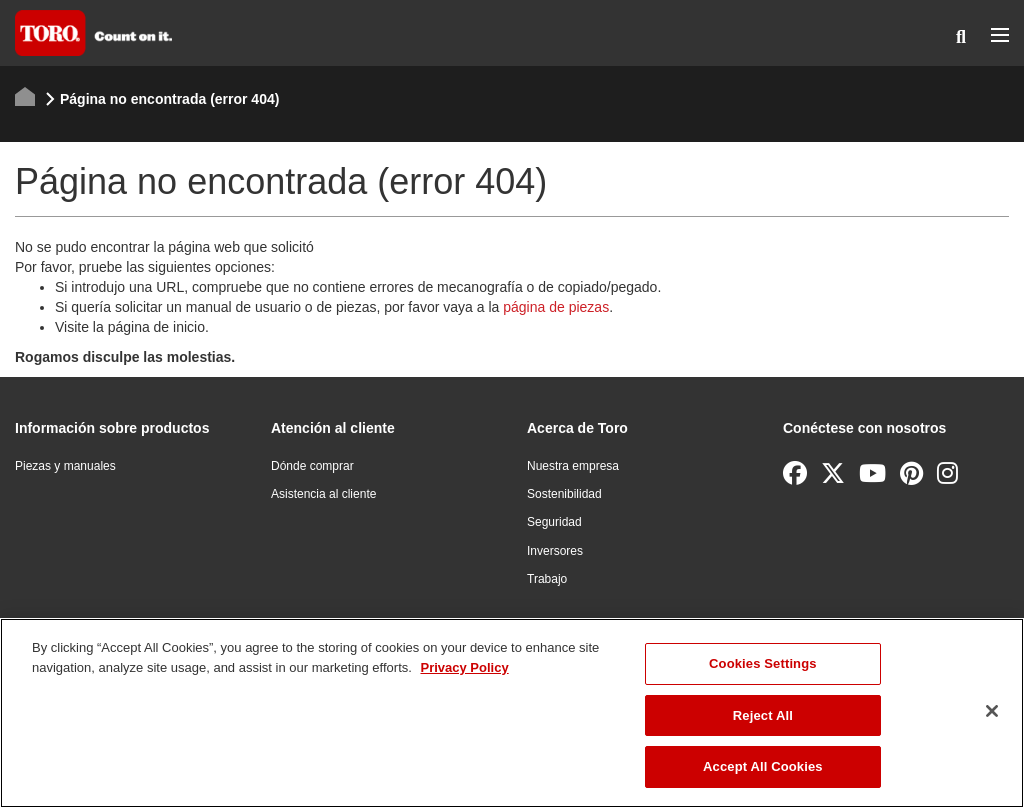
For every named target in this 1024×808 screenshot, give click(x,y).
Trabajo (547, 579)
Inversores (555, 551)
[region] (512, 713)
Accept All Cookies (763, 766)
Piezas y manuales (65, 466)
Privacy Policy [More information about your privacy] (464, 667)
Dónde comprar (312, 466)
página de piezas (556, 307)
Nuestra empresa (573, 466)
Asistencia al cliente (323, 494)
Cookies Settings (763, 663)
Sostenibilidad (564, 494)
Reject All (763, 715)
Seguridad (554, 522)
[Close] (992, 711)
